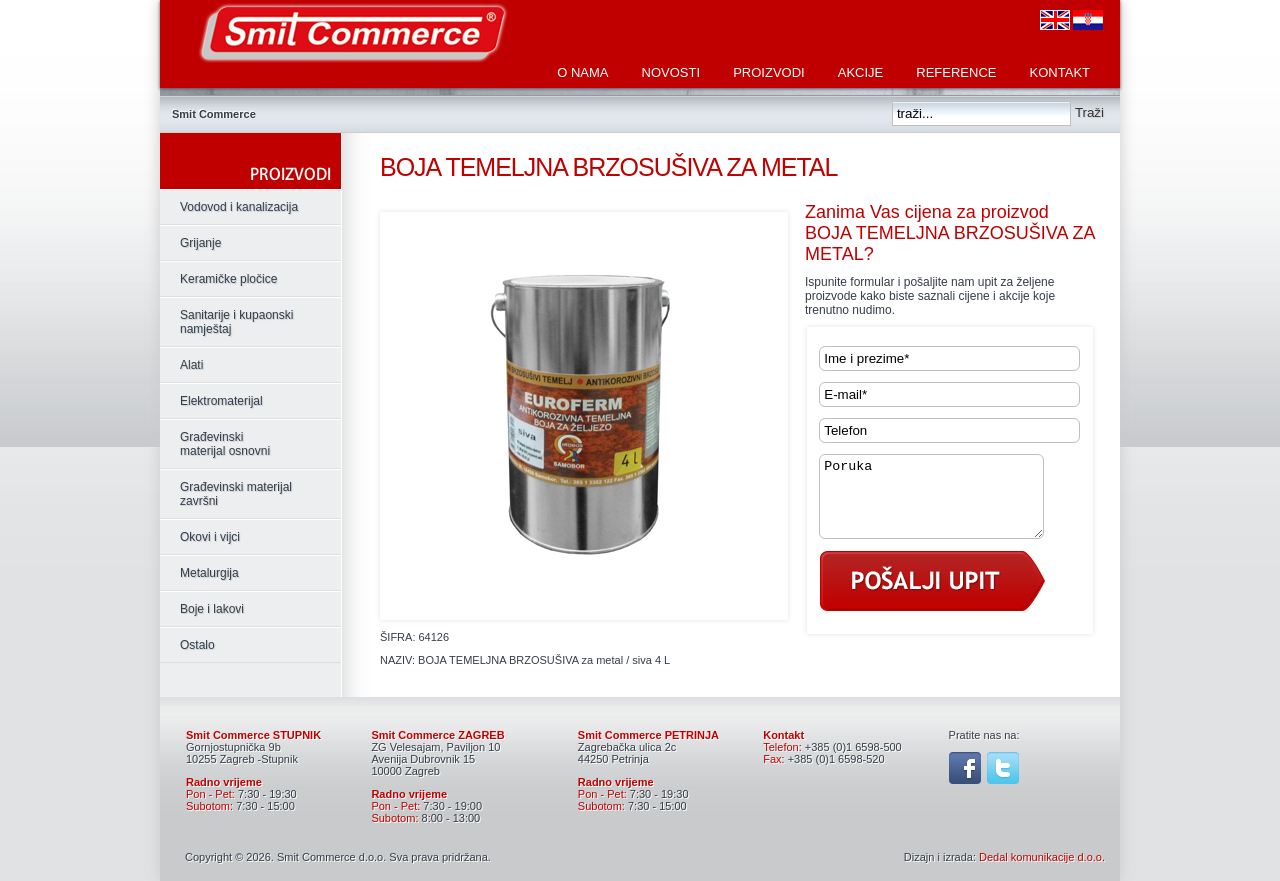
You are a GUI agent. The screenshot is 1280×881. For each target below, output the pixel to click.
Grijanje (200, 243)
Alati (191, 365)
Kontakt (1060, 72)
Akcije (861, 72)
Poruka (944, 504)
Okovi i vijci (210, 537)
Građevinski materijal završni (236, 494)
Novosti (671, 72)
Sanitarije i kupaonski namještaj (236, 322)
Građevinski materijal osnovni (225, 444)
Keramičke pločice (228, 279)
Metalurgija (209, 573)
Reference (956, 72)
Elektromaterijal (221, 401)
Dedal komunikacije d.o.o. (1042, 857)
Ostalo (197, 645)
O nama (582, 72)
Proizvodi (769, 72)
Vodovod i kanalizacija (239, 207)
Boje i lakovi (212, 609)
